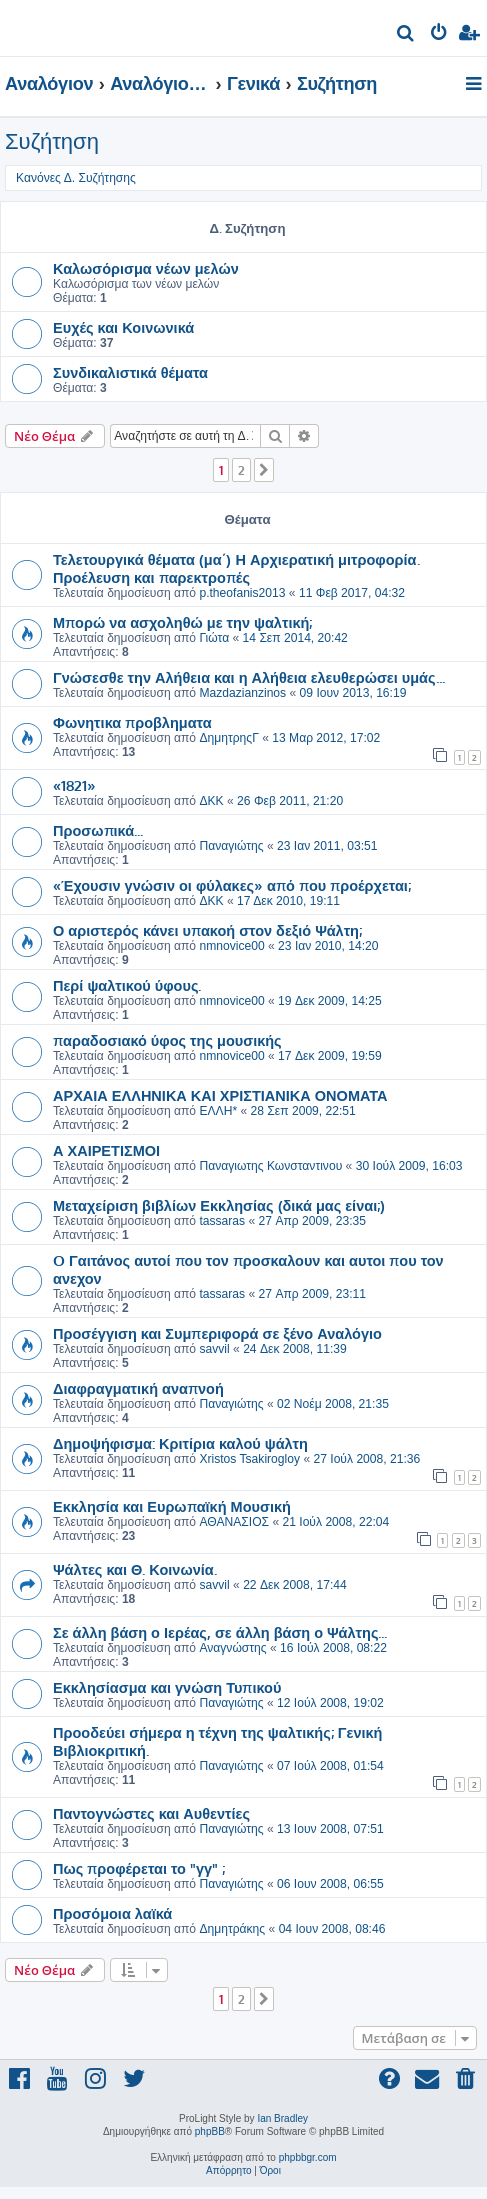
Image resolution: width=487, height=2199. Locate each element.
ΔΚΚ (211, 801)
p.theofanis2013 (242, 593)
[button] (264, 470)
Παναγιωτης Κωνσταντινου (270, 1166)
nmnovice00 (231, 946)
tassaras (222, 1221)
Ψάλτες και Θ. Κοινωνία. (135, 1569)
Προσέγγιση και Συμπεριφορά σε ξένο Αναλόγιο (217, 1333)
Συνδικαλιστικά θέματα (130, 372)
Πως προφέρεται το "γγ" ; (139, 1868)
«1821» (74, 785)
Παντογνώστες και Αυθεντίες (151, 1813)
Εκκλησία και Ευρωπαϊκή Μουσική (172, 1506)
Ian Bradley (282, 2118)
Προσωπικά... (98, 830)
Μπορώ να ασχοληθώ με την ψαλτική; (182, 622)
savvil (214, 1349)
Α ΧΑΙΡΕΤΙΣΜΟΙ (106, 1150)
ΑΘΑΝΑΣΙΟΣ (234, 1522)
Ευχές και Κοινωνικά (123, 327)
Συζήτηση (52, 141)
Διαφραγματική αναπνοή (138, 1388)
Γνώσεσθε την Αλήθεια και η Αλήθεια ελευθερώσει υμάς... (249, 677)
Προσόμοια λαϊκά (112, 1913)
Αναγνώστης (232, 1648)
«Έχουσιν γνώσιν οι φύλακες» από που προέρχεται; (232, 885)
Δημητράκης (232, 1929)
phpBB (210, 2131)
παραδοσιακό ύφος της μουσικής (167, 1040)
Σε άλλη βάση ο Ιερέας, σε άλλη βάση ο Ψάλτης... (220, 1632)
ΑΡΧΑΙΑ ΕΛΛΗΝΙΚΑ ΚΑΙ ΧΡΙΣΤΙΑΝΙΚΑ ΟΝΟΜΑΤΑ (220, 1095)
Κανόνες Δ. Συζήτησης (76, 178)
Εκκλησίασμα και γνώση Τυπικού (167, 1687)
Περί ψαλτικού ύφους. (127, 985)
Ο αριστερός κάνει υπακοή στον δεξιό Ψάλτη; (207, 930)
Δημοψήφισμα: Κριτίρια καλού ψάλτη (180, 1443)
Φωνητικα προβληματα (132, 722)
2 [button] (241, 470)
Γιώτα (214, 638)
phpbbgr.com (308, 2157)
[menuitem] (406, 35)
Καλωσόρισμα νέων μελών (146, 268)
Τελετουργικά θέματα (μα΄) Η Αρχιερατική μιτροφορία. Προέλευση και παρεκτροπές (236, 568)
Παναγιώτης (231, 846)
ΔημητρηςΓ (228, 738)
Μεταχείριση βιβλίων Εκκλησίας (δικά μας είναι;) (219, 1205)
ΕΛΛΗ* (218, 1111)
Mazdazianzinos (242, 693)
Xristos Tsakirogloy (249, 1459)
